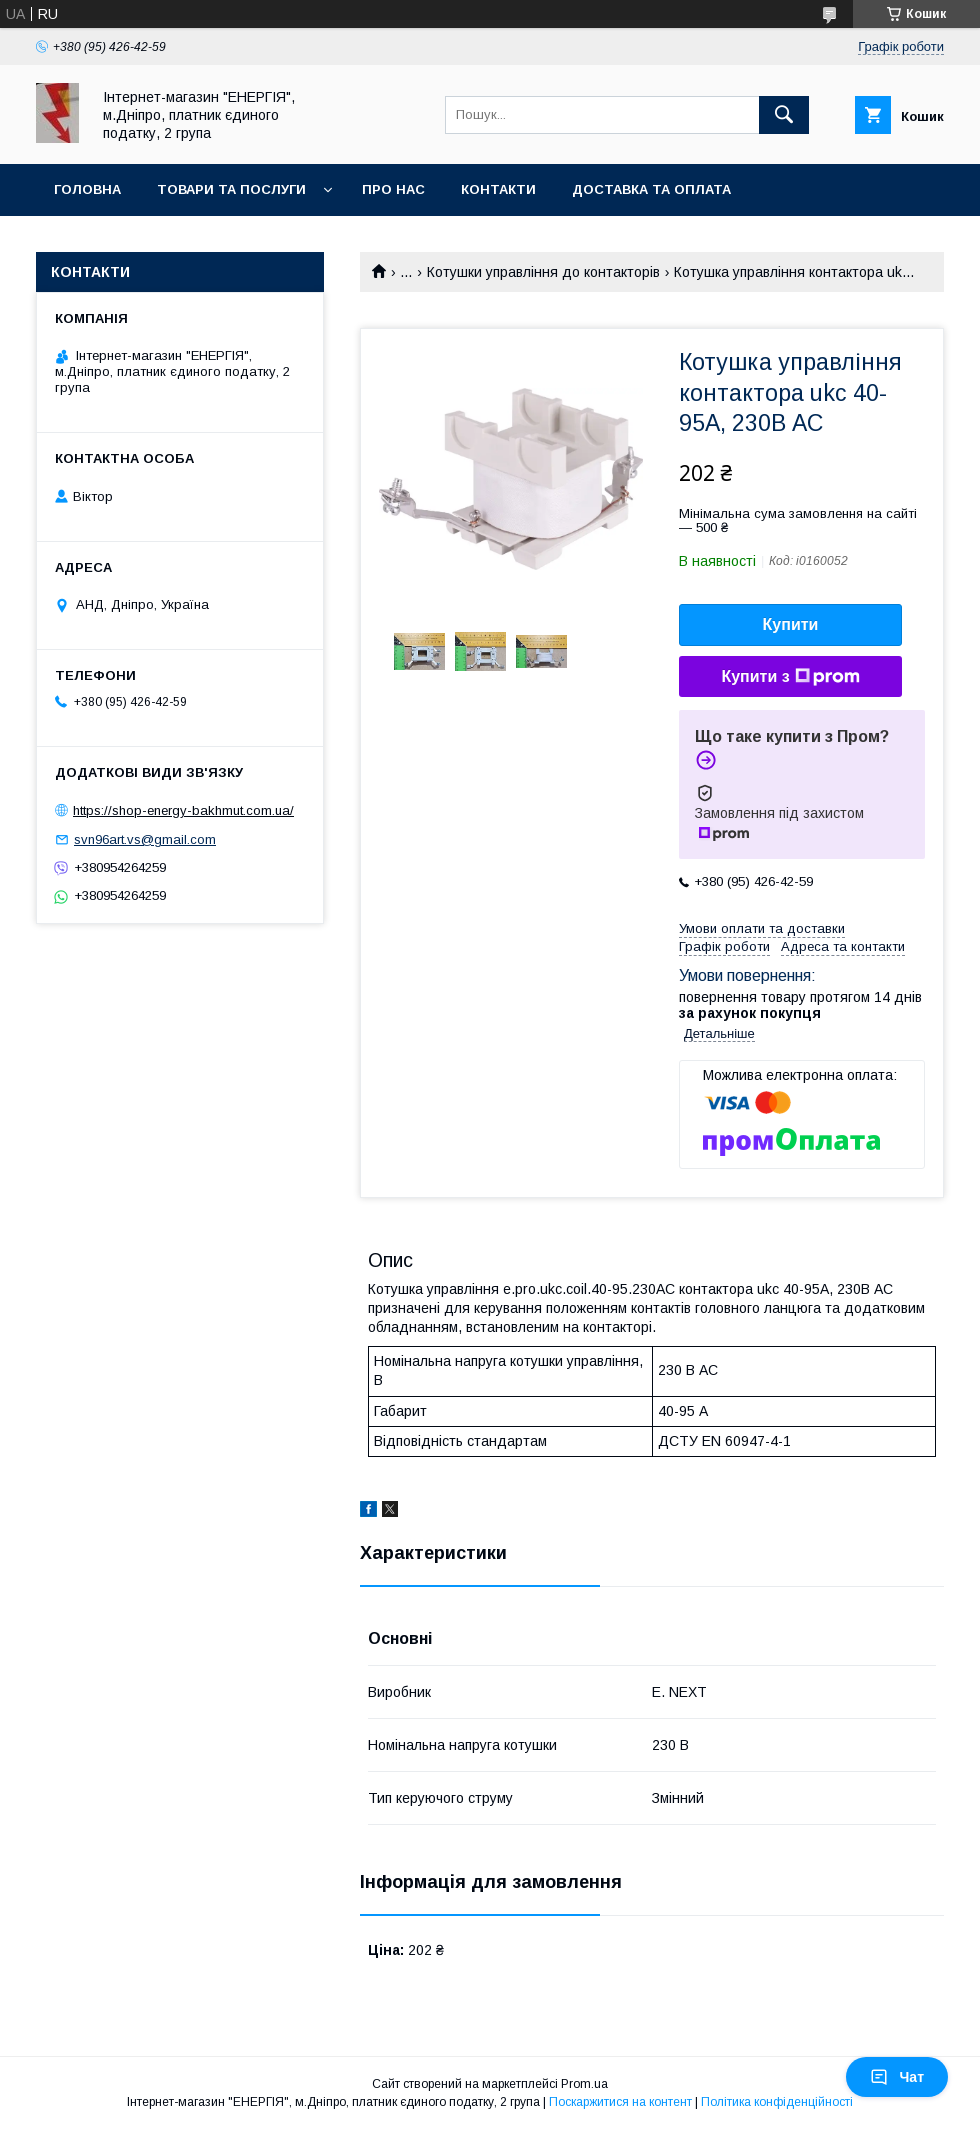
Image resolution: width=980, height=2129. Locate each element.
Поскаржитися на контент (620, 2102)
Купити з (790, 677)
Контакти (498, 189)
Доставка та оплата (651, 189)
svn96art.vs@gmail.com (145, 839)
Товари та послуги (231, 189)
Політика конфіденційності (777, 2102)
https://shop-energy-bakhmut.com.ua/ (183, 810)
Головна (87, 189)
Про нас (393, 189)
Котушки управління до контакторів (543, 272)
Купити (791, 624)
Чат (897, 2077)
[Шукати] (784, 115)
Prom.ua (584, 2084)
